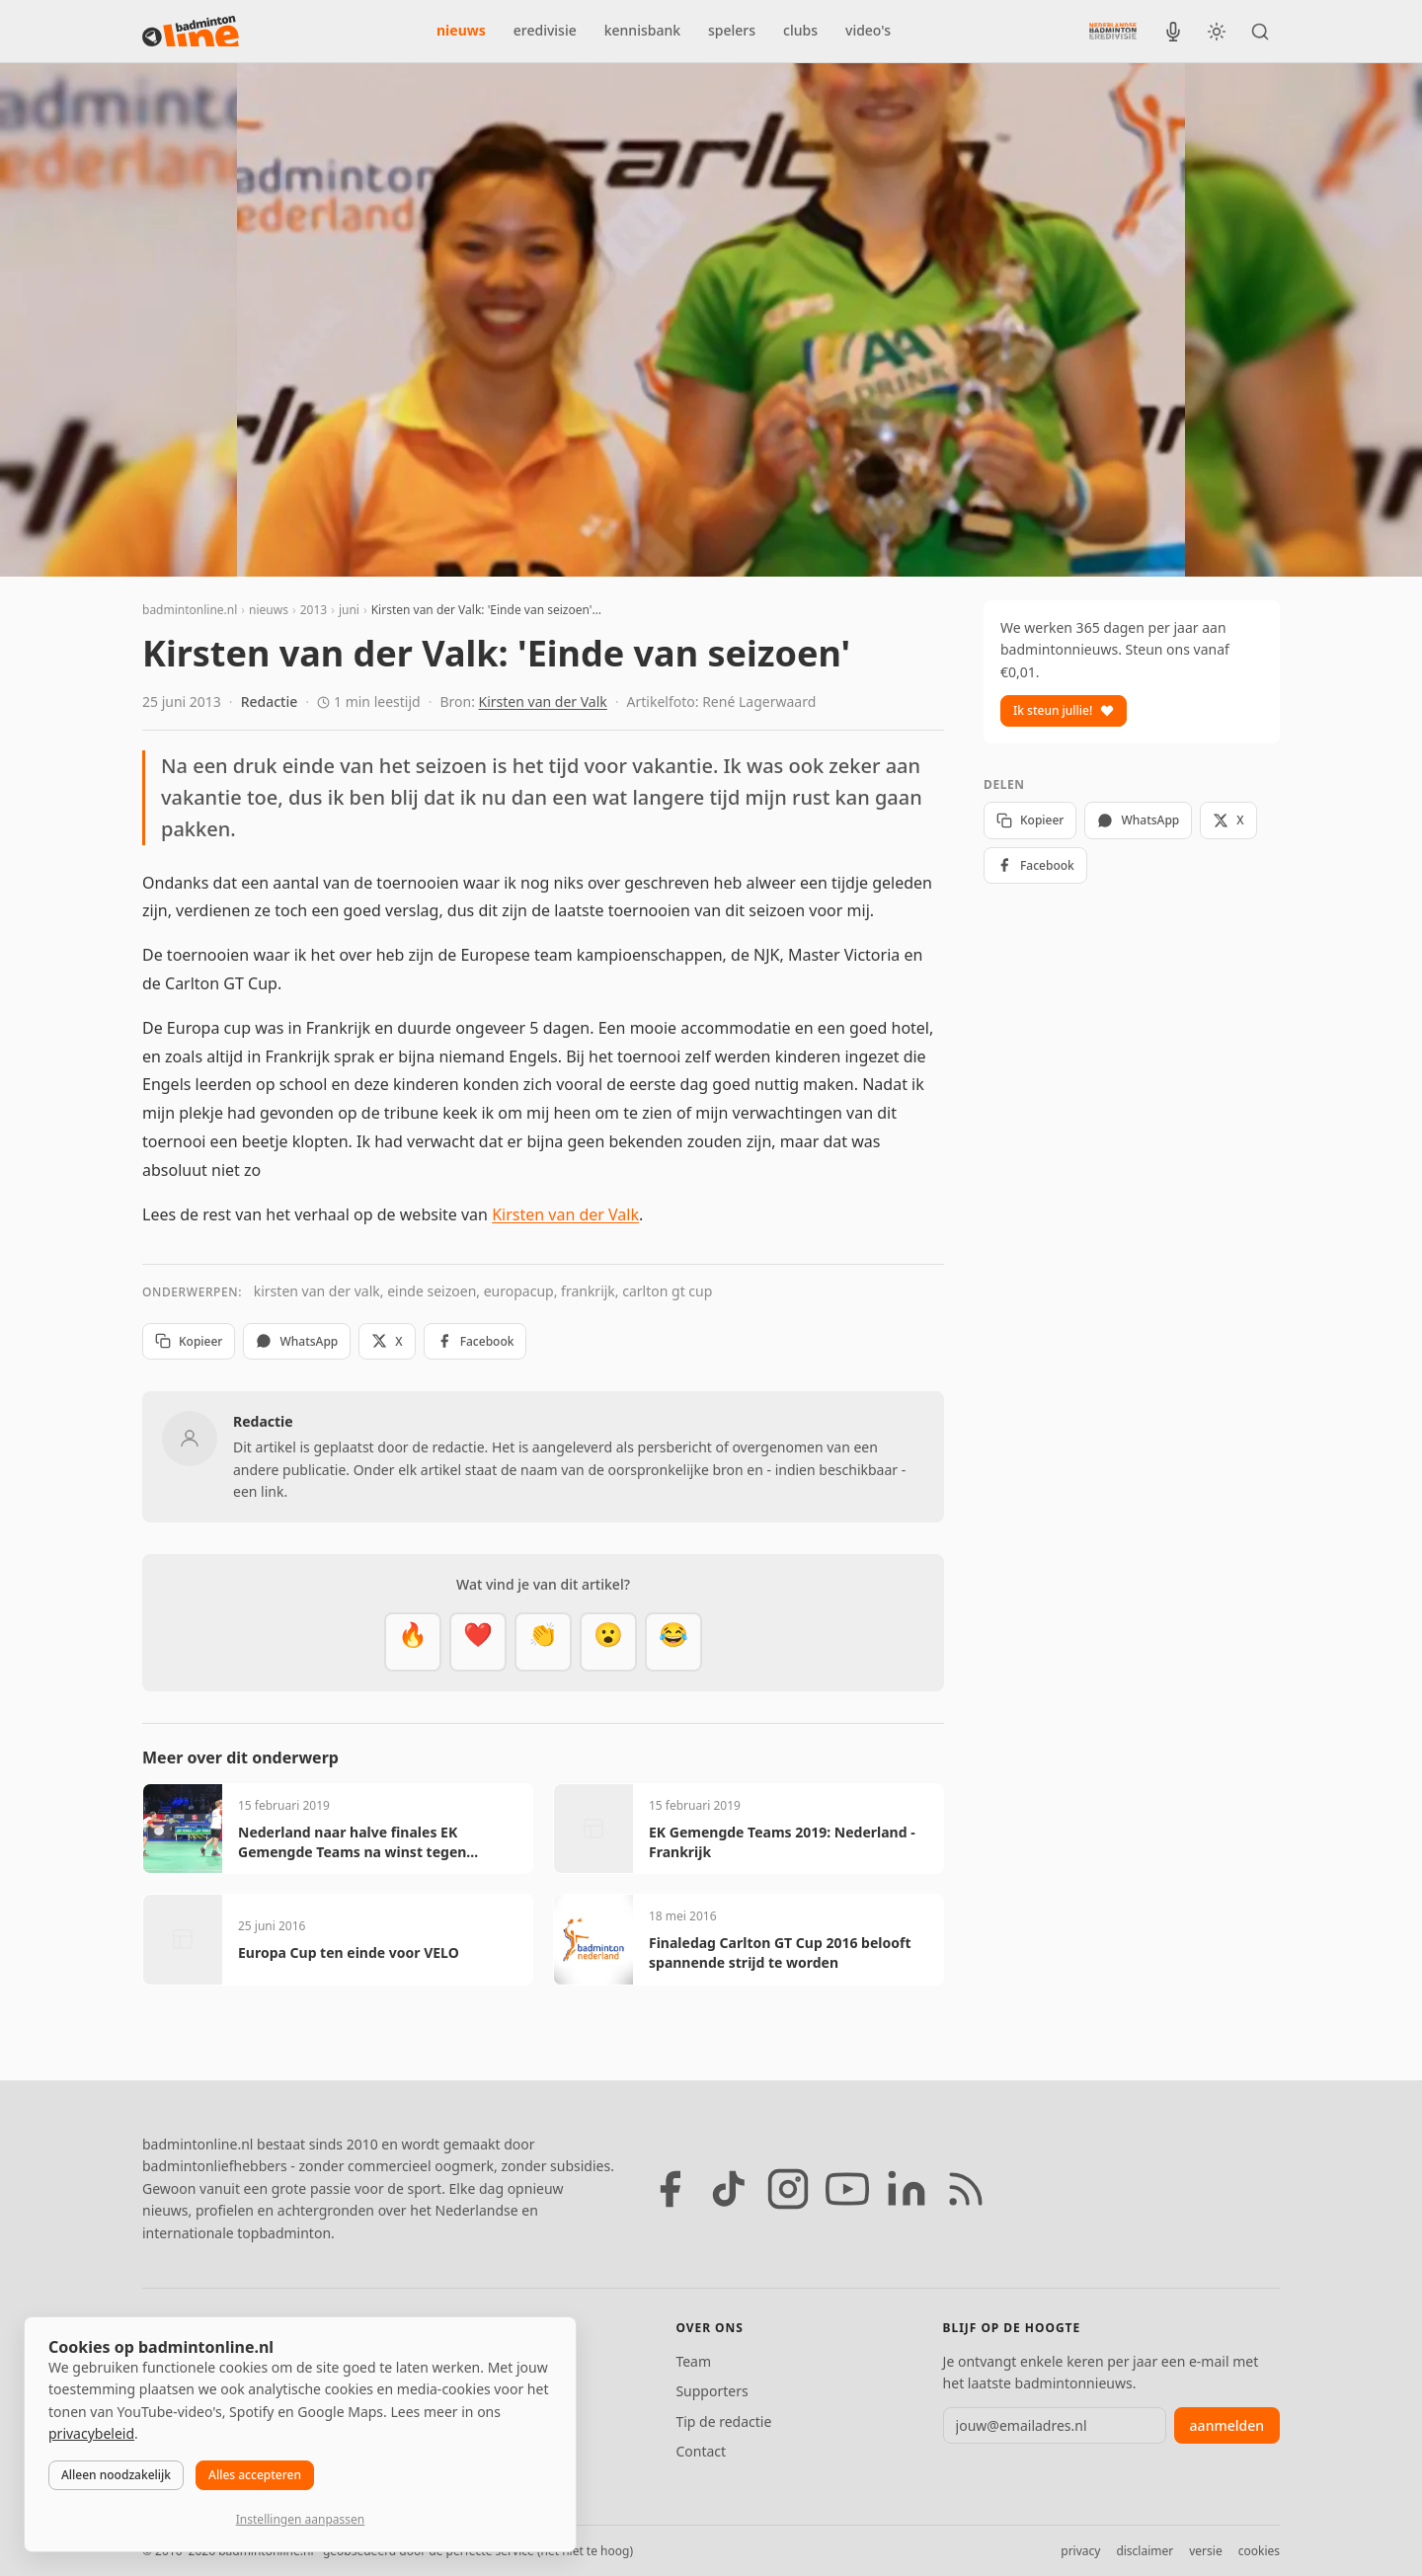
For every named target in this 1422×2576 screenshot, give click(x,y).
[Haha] (673, 1642)
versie (1205, 2550)
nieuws (461, 30)
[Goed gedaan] (543, 1642)
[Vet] (412, 1642)
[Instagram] (788, 2189)
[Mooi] (478, 1642)
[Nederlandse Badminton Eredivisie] (1113, 30)
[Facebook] (669, 2189)
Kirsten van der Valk (543, 701)
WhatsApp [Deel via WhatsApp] (297, 1341)
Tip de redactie (723, 2421)
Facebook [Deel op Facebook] (475, 1341)
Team (693, 2361)
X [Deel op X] (386, 1341)
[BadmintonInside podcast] (1173, 31)
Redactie (269, 701)
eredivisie (545, 30)
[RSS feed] (966, 2189)
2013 (313, 609)
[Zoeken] (1260, 31)
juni (349, 609)
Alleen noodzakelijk (116, 2474)
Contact (700, 2451)
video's (868, 30)
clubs (800, 30)
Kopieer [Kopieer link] (188, 1341)
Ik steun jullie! (1063, 710)
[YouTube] (847, 2189)
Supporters (711, 2390)
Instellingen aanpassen (300, 2519)
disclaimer (1144, 2550)
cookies (1259, 2550)
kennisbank (642, 30)
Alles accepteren (254, 2474)
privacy (1080, 2550)
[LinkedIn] (906, 2189)
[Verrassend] (608, 1642)
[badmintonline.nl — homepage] (190, 31)
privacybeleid (91, 2433)
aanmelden (1227, 2425)
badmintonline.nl (189, 609)
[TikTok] (728, 2189)
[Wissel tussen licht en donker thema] (1216, 31)
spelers (731, 30)
